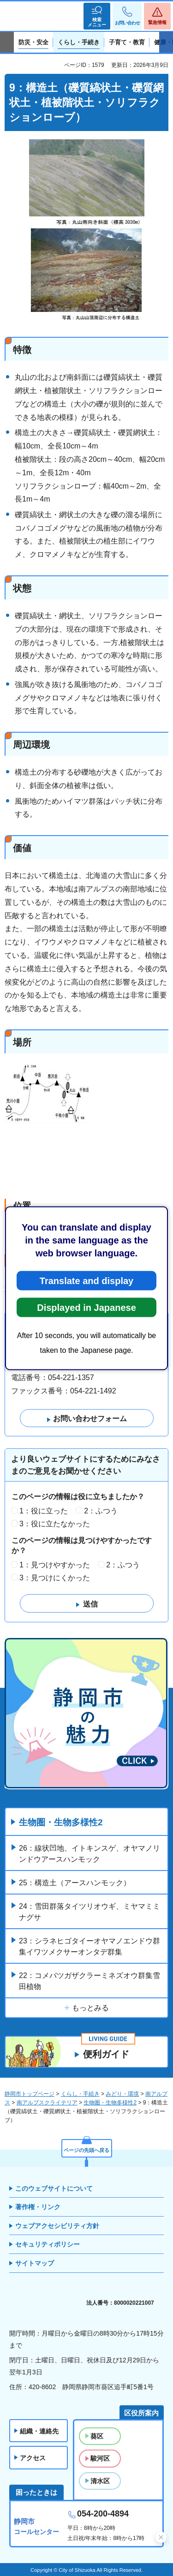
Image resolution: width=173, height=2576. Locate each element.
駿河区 (100, 2458)
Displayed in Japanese (86, 1307)
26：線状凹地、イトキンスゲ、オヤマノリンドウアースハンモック (89, 1853)
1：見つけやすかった (54, 1565)
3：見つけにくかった (54, 1578)
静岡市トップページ (29, 2094)
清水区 (100, 2481)
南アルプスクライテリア (47, 2102)
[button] (97, 16)
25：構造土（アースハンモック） (75, 1883)
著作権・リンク (37, 2207)
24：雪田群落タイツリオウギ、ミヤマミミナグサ (89, 1911)
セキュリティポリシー (47, 2244)
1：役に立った (43, 1511)
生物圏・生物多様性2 (61, 1822)
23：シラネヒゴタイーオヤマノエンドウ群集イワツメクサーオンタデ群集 (89, 1946)
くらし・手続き (80, 2094)
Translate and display (86, 1280)
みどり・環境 (122, 2094)
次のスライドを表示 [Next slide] (166, 42)
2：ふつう (101, 1511)
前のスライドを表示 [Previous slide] (7, 42)
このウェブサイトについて (54, 2188)
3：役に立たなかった (54, 1524)
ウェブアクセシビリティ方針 (57, 2225)
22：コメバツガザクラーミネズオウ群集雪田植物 (89, 1981)
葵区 (96, 2436)
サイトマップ (34, 2263)
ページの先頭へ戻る (86, 2150)
